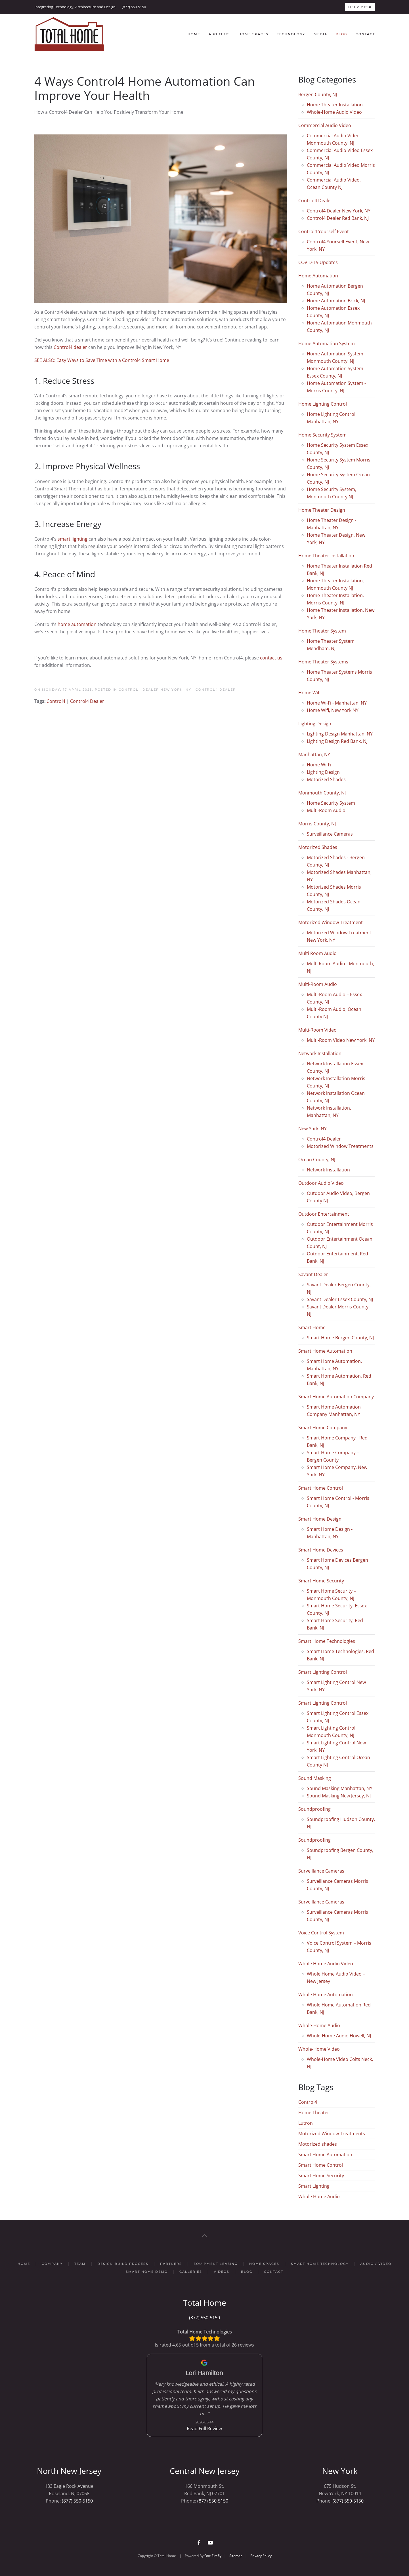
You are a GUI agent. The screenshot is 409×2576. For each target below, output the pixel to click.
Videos (221, 2272)
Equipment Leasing (216, 2264)
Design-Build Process (122, 2264)
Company (52, 2264)
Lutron (305, 2123)
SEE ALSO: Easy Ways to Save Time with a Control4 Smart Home (101, 360)
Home (194, 34)
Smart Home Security (321, 2175)
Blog (341, 34)
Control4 (56, 701)
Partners (171, 2264)
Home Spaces (253, 34)
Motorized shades (317, 2144)
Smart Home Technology (320, 2264)
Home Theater (313, 2112)
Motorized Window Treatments (331, 2133)
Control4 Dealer (216, 690)
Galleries (190, 2272)
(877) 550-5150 (134, 6)
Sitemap (235, 2555)
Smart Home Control (320, 2165)
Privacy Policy (261, 2555)
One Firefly (212, 2555)
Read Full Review (204, 2428)
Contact (365, 34)
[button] (205, 2236)
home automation (77, 624)
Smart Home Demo (147, 2272)
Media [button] (320, 34)
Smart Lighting (314, 2186)
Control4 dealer (70, 347)
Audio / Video (375, 2264)
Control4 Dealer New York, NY (156, 690)
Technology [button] (291, 34)
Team (80, 2264)
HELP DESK (360, 7)
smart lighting (72, 539)
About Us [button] (219, 34)
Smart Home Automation (325, 2154)
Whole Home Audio (319, 2196)
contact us (271, 658)
